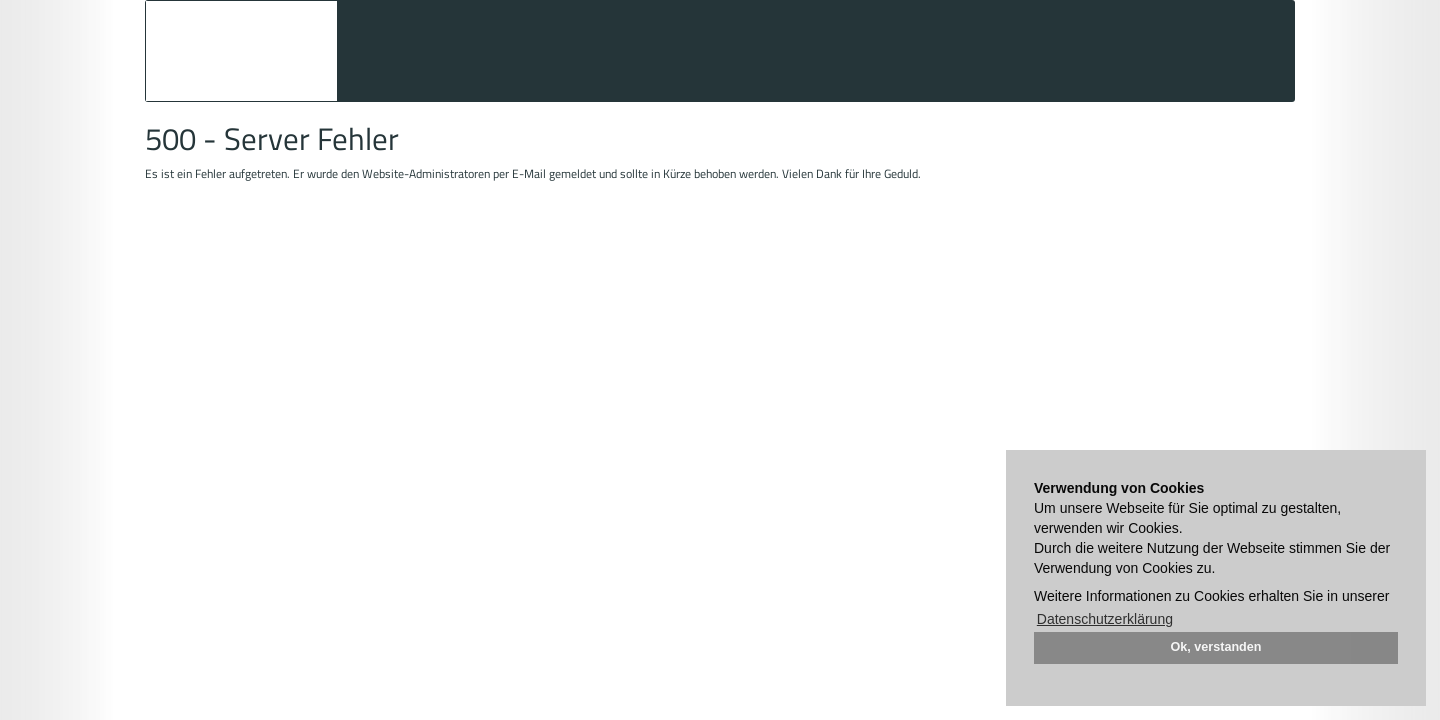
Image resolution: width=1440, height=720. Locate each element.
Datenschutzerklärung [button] (1105, 619)
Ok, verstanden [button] (1216, 647)
